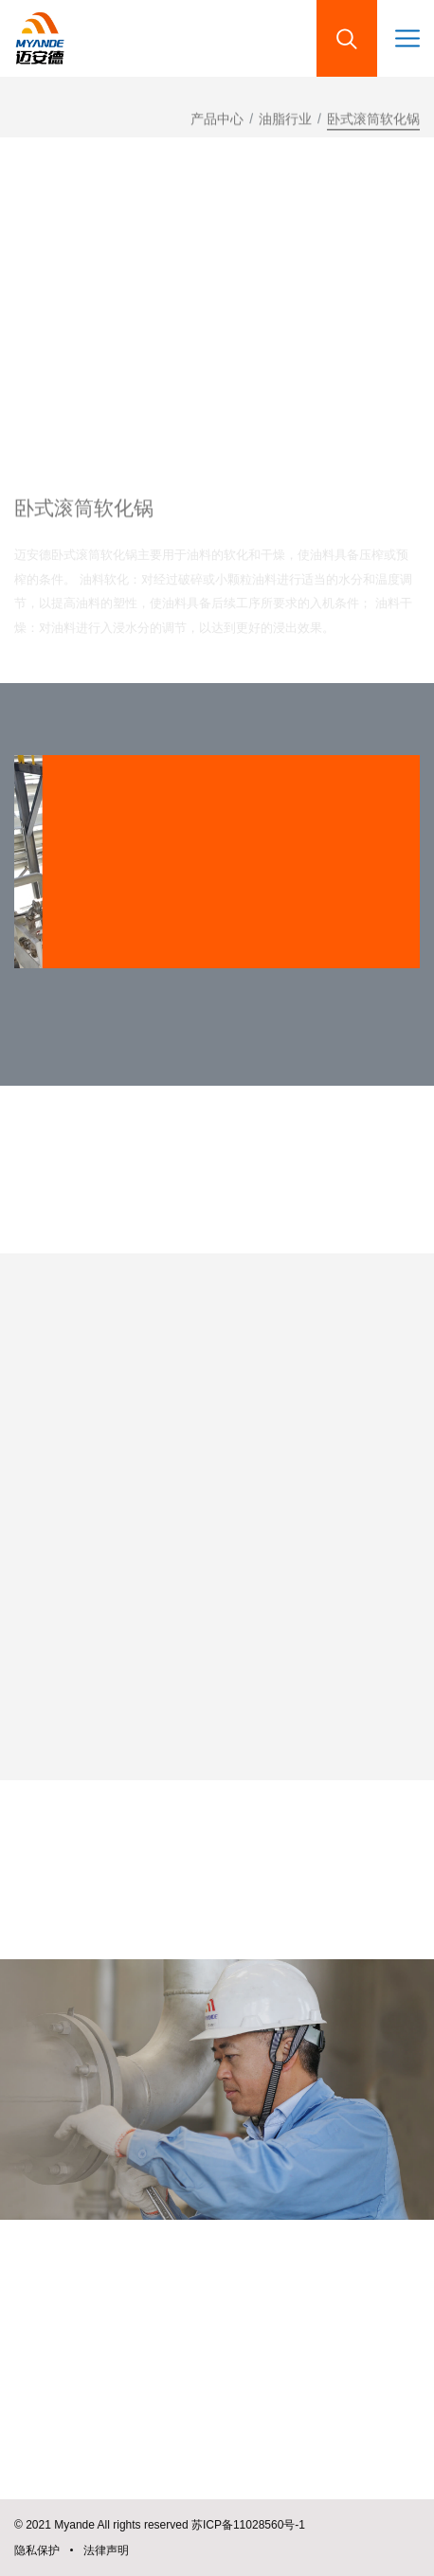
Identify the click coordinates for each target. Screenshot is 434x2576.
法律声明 (106, 2550)
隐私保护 (37, 2550)
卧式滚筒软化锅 (373, 125)
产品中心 (217, 125)
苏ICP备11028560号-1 (248, 2524)
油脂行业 (285, 125)
